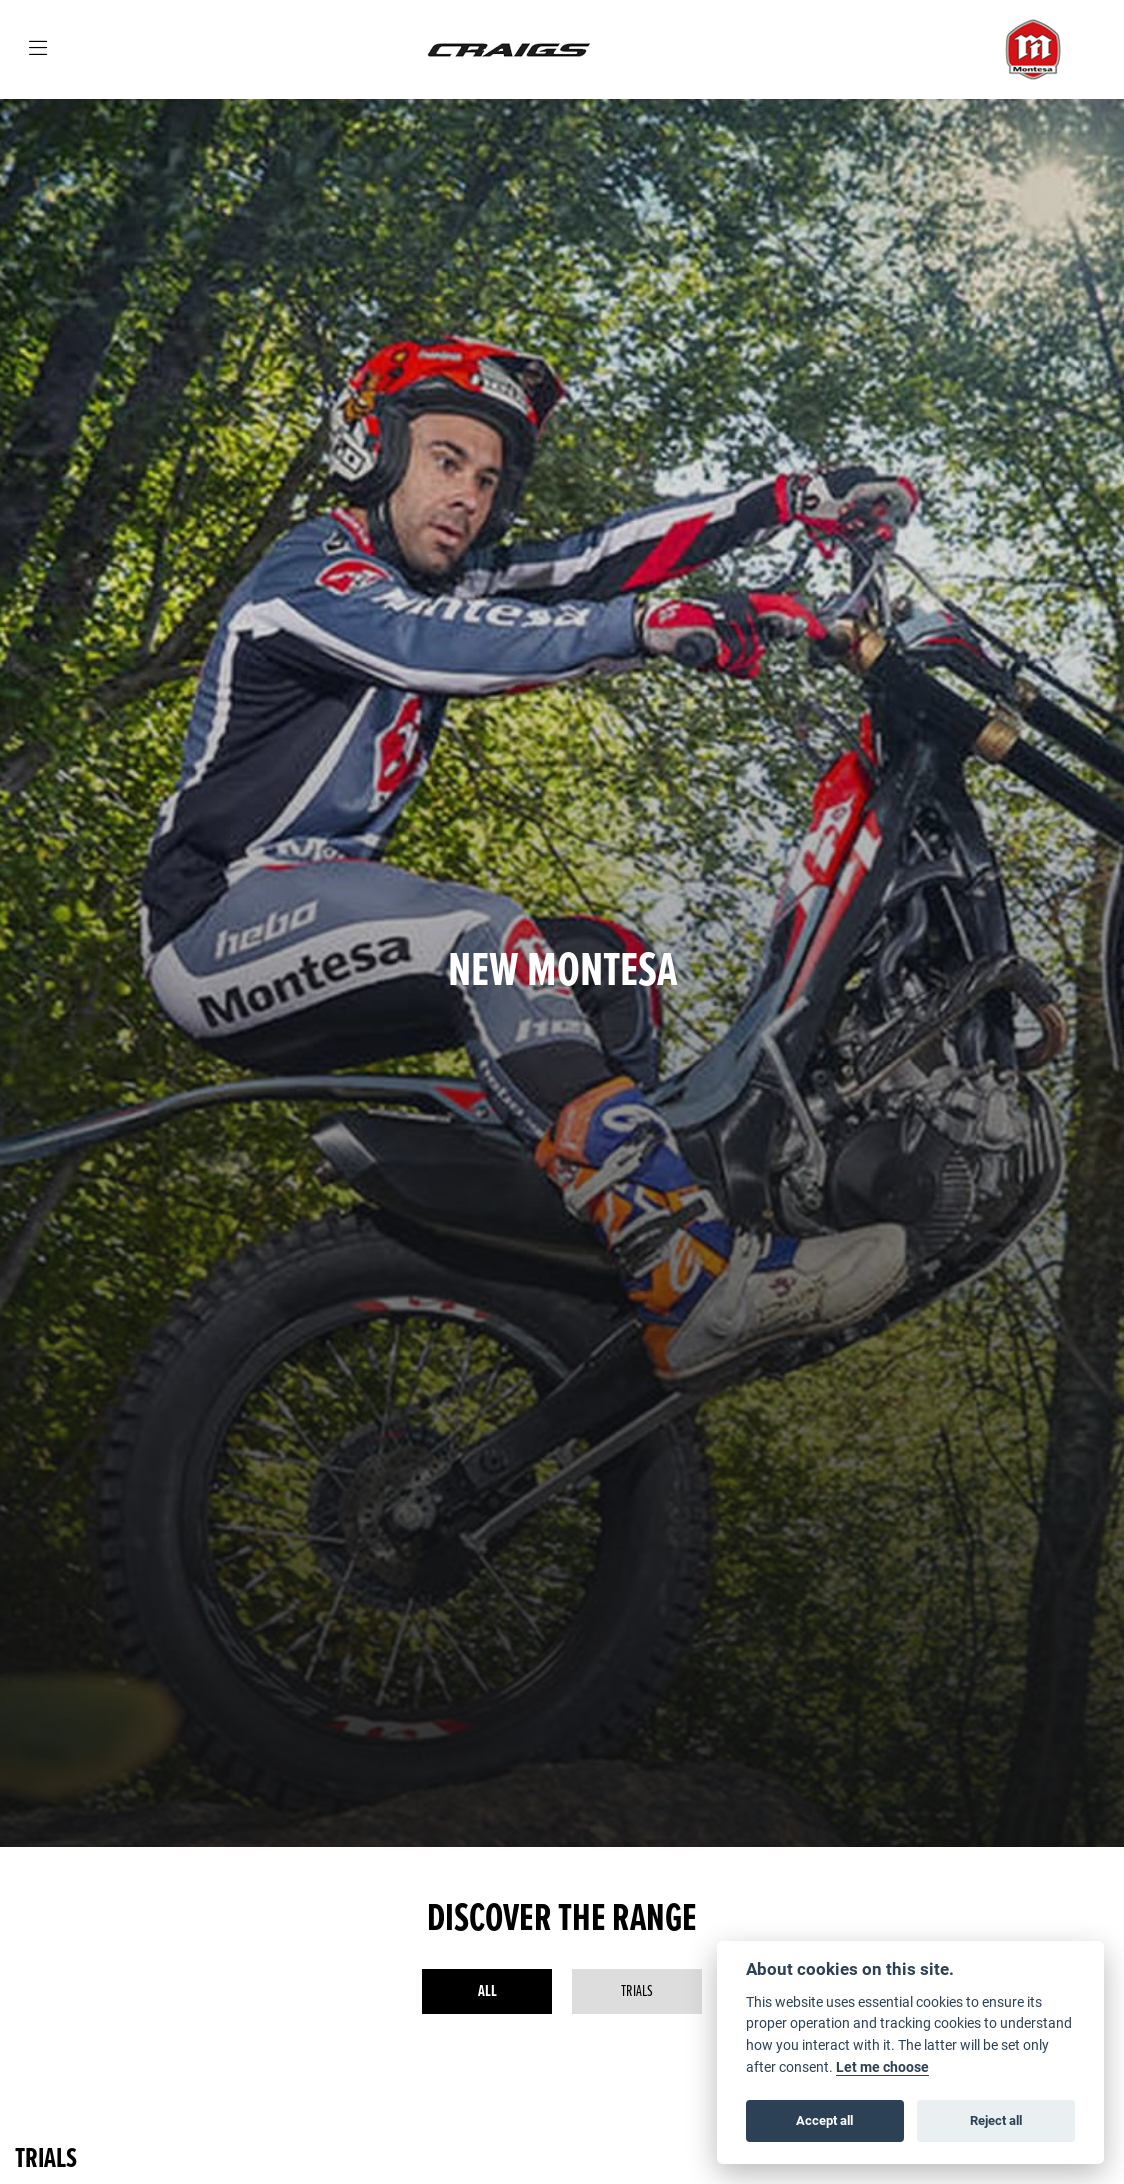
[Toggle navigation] (38, 50)
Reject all (996, 2120)
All (487, 1991)
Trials (637, 1991)
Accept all (824, 2120)
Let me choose (882, 2067)
